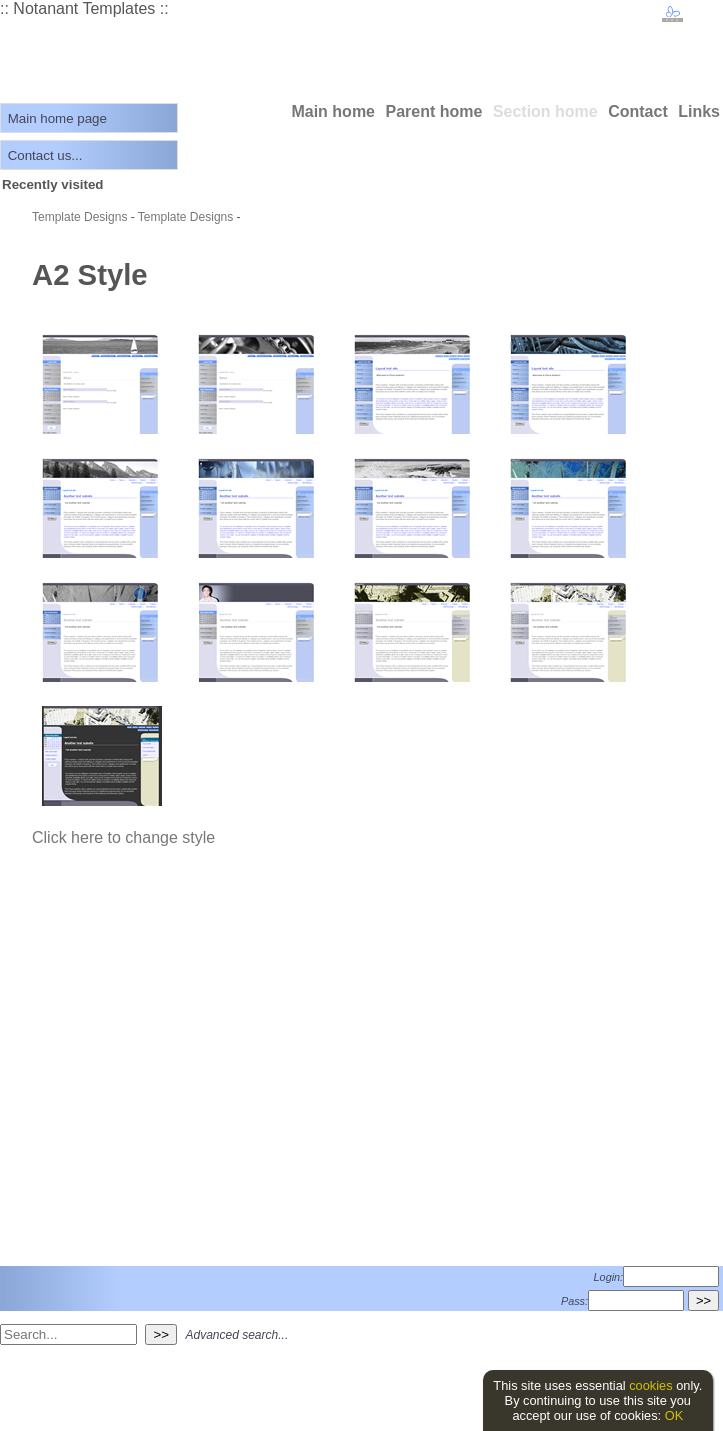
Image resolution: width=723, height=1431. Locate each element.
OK (674, 1415)
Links (699, 111)
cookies (650, 1385)
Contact (638, 111)
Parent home (433, 111)
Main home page (57, 118)
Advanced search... (236, 1335)
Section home (545, 111)
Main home (333, 111)
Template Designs (79, 217)
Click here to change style (123, 837)
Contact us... (45, 155)
